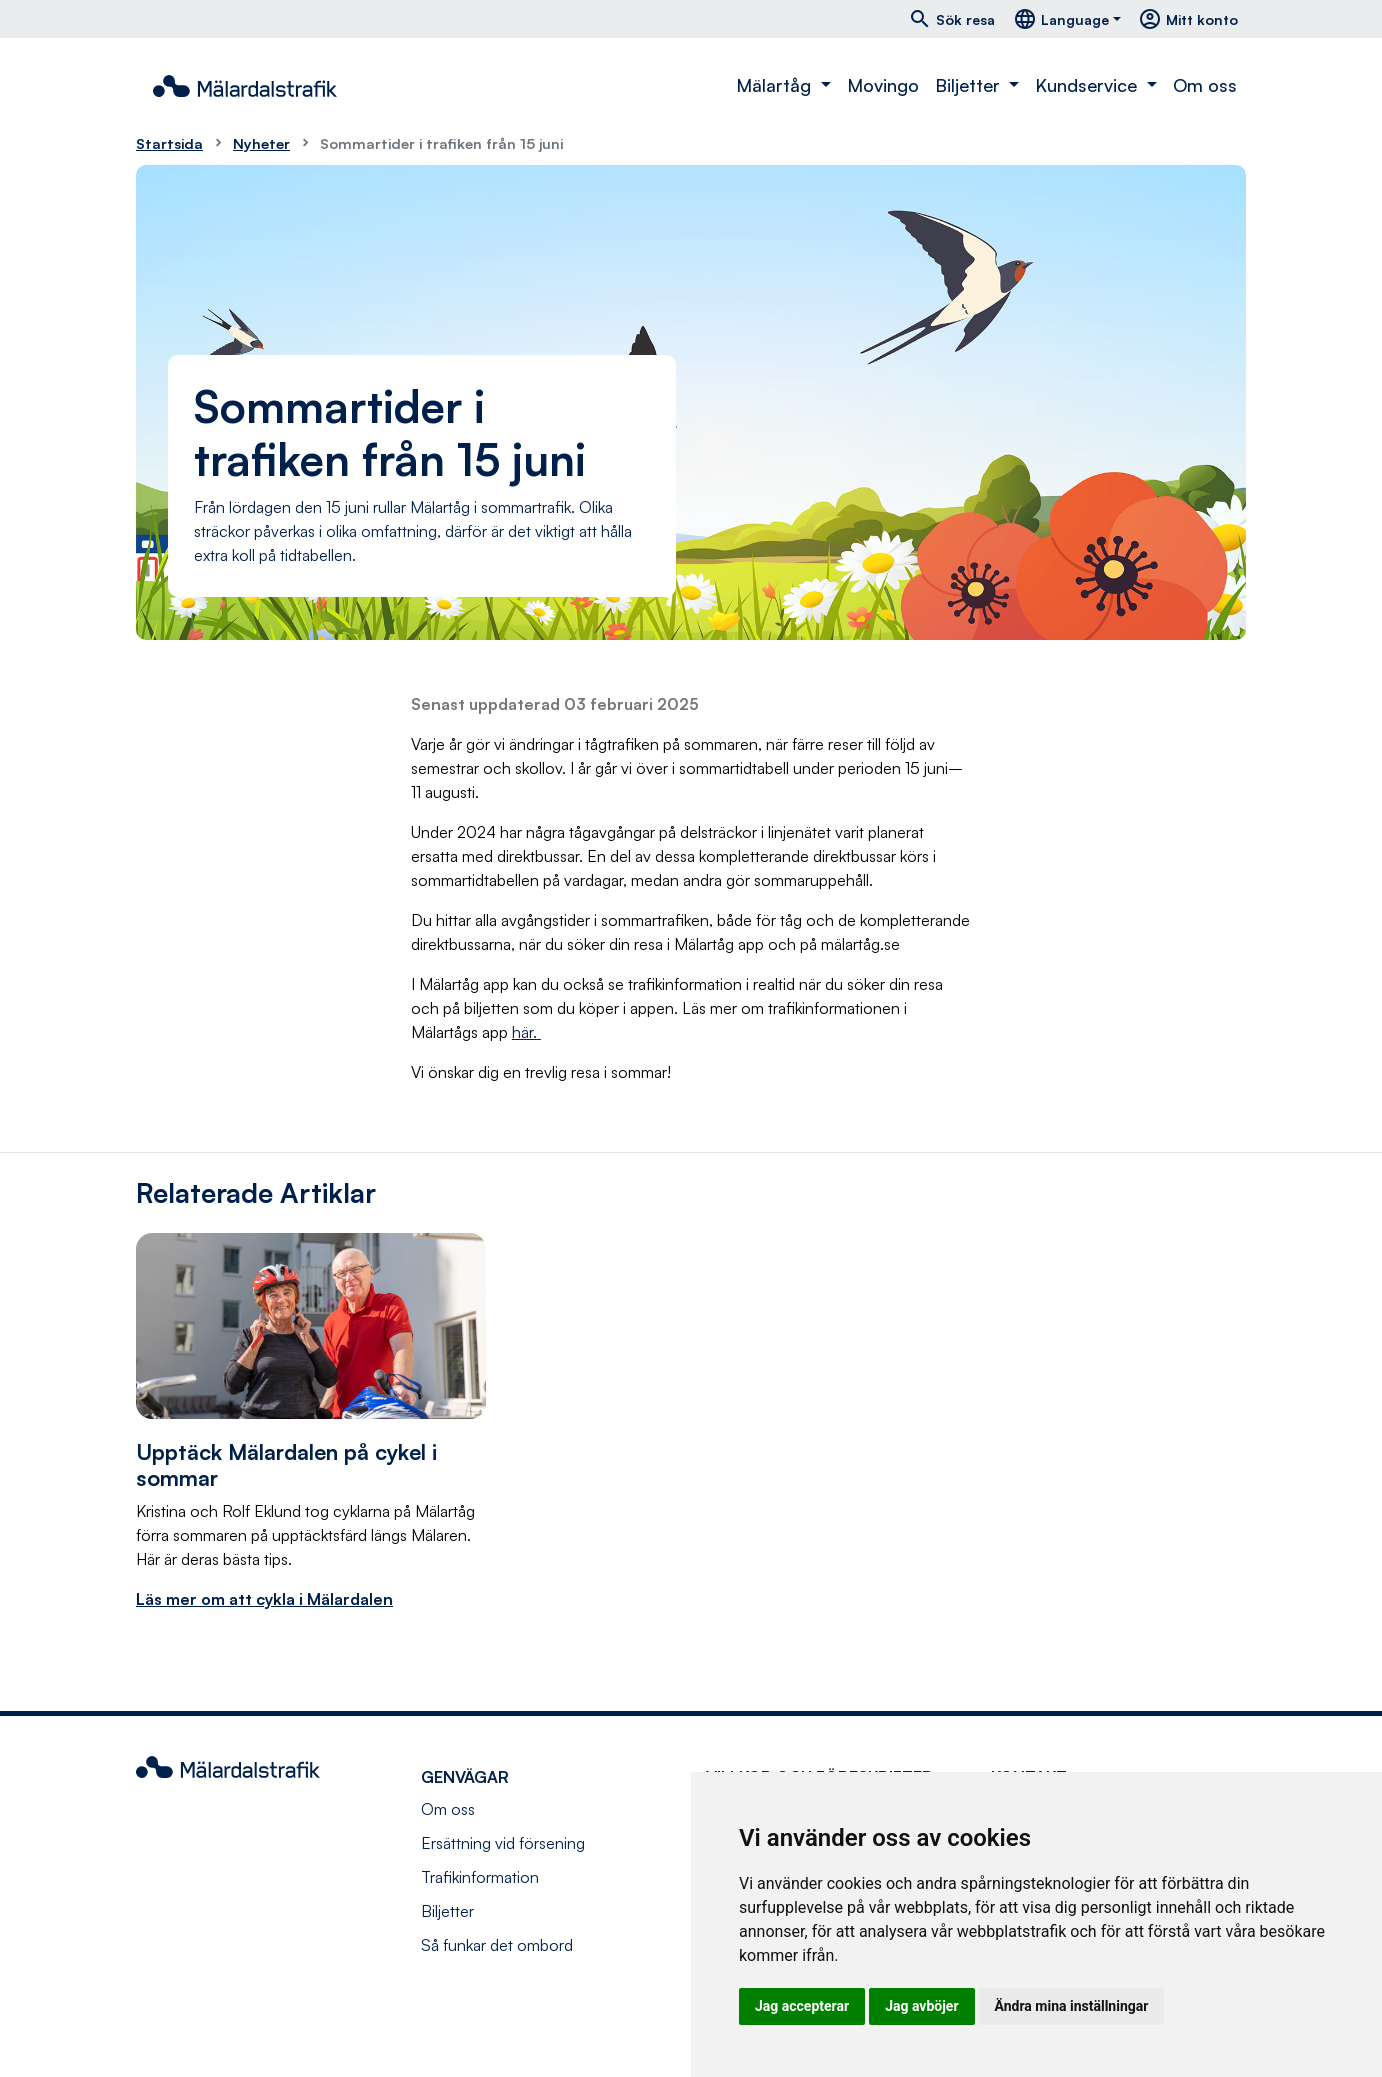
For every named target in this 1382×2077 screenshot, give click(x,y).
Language (1061, 19)
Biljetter (447, 1911)
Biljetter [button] (970, 85)
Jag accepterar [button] (802, 2006)
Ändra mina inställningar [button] (1072, 2006)
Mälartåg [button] (776, 85)
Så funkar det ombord (497, 1945)
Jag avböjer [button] (921, 2006)
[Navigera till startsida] (245, 86)
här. (524, 1032)
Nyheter (261, 143)
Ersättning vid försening (503, 1843)
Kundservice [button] (1088, 85)
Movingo (883, 85)
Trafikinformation (480, 1877)
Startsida (169, 143)
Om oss (1205, 85)
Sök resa (951, 19)
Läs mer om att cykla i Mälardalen (264, 1599)
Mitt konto (1188, 19)
